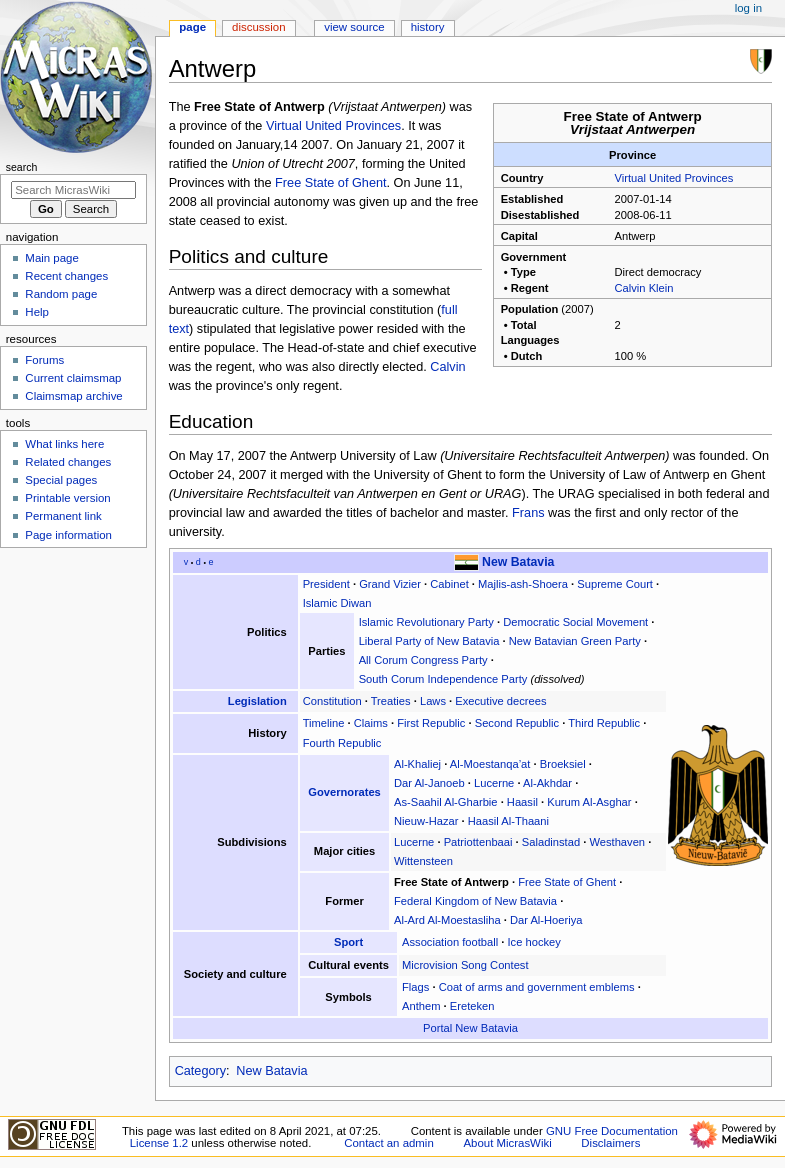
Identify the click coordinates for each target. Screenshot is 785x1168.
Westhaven (617, 842)
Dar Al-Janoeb (429, 783)
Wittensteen (423, 861)
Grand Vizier (390, 584)
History (428, 27)
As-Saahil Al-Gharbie (446, 802)
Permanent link (63, 516)
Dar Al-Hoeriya (546, 920)
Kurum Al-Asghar (589, 802)
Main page (52, 258)
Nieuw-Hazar (426, 821)
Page (192, 27)
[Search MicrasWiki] (73, 190)
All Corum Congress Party (423, 660)
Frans (528, 513)
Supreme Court (615, 584)
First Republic (431, 723)
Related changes (68, 462)
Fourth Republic (342, 743)
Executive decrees (500, 701)
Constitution (332, 701)
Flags (415, 987)
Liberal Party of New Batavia (429, 641)
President (326, 584)
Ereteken (472, 1006)
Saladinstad (551, 842)
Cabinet (449, 584)
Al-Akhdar (547, 783)
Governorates (344, 792)
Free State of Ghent (330, 183)
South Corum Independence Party (443, 679)
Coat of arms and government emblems (537, 987)
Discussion (258, 27)
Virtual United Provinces (674, 178)
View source (354, 27)
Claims (371, 723)
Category (200, 1071)
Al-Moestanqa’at (490, 764)
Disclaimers (610, 1143)
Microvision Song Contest (465, 965)
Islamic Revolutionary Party (426, 622)
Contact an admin (389, 1143)
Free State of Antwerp (451, 882)
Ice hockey (533, 942)
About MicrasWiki (507, 1143)
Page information (68, 535)
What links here (64, 444)
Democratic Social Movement (575, 622)
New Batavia (518, 562)
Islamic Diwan (337, 603)
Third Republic (604, 723)
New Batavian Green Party (575, 641)
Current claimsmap (73, 378)
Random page (61, 294)
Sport (348, 942)
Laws (433, 701)
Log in (748, 8)
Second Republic (517, 723)
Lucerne (494, 783)
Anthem (421, 1006)
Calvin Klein (644, 288)
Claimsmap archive (73, 396)
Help (37, 312)
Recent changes (66, 276)
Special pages (61, 480)
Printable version (67, 498)
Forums (44, 360)
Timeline (324, 723)
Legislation (257, 701)
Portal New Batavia (470, 1028)
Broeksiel (563, 764)
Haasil (522, 802)
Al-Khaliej (417, 764)
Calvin (447, 367)
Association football (450, 942)
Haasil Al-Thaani (508, 821)
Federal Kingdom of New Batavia (475, 901)
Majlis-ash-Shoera (523, 584)
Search (22, 167)
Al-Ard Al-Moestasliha (447, 920)
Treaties (391, 701)
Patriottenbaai (478, 842)
